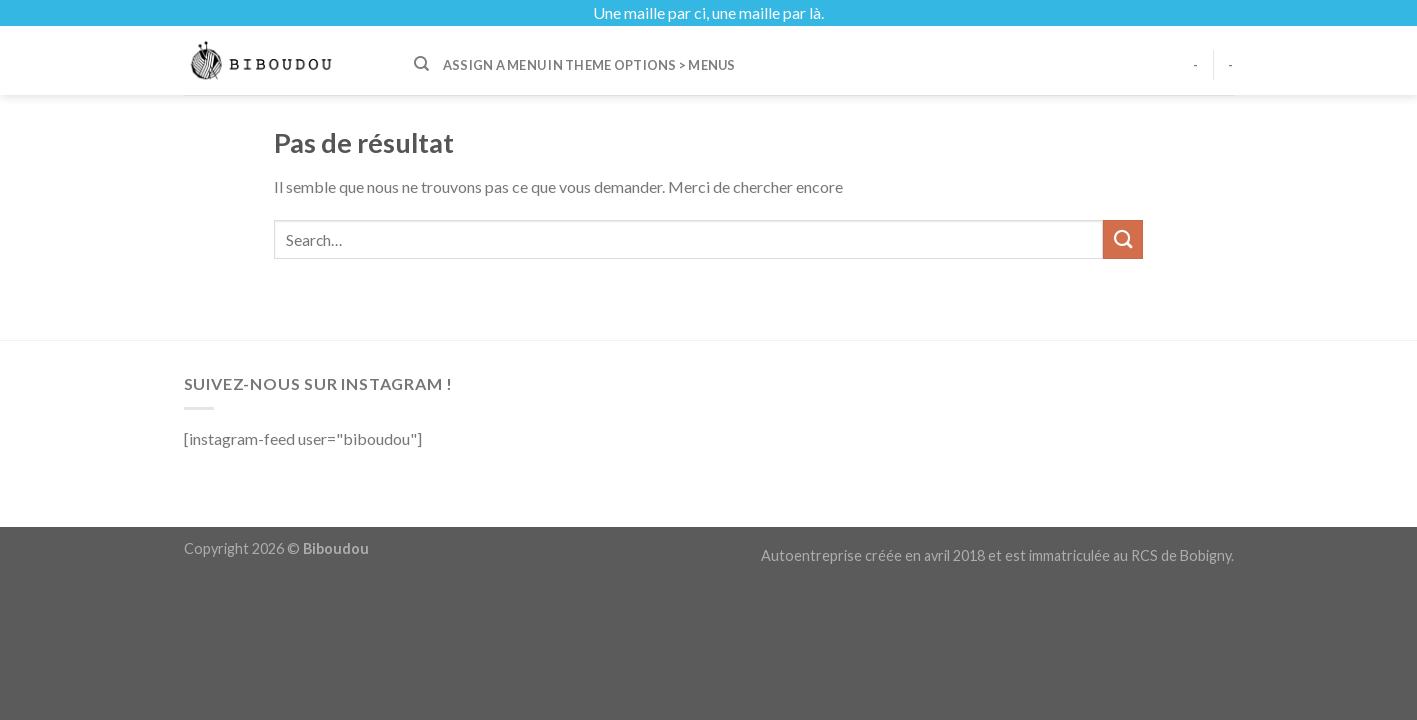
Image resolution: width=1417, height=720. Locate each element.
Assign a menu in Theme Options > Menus (589, 65)
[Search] (421, 64)
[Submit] (1123, 239)
